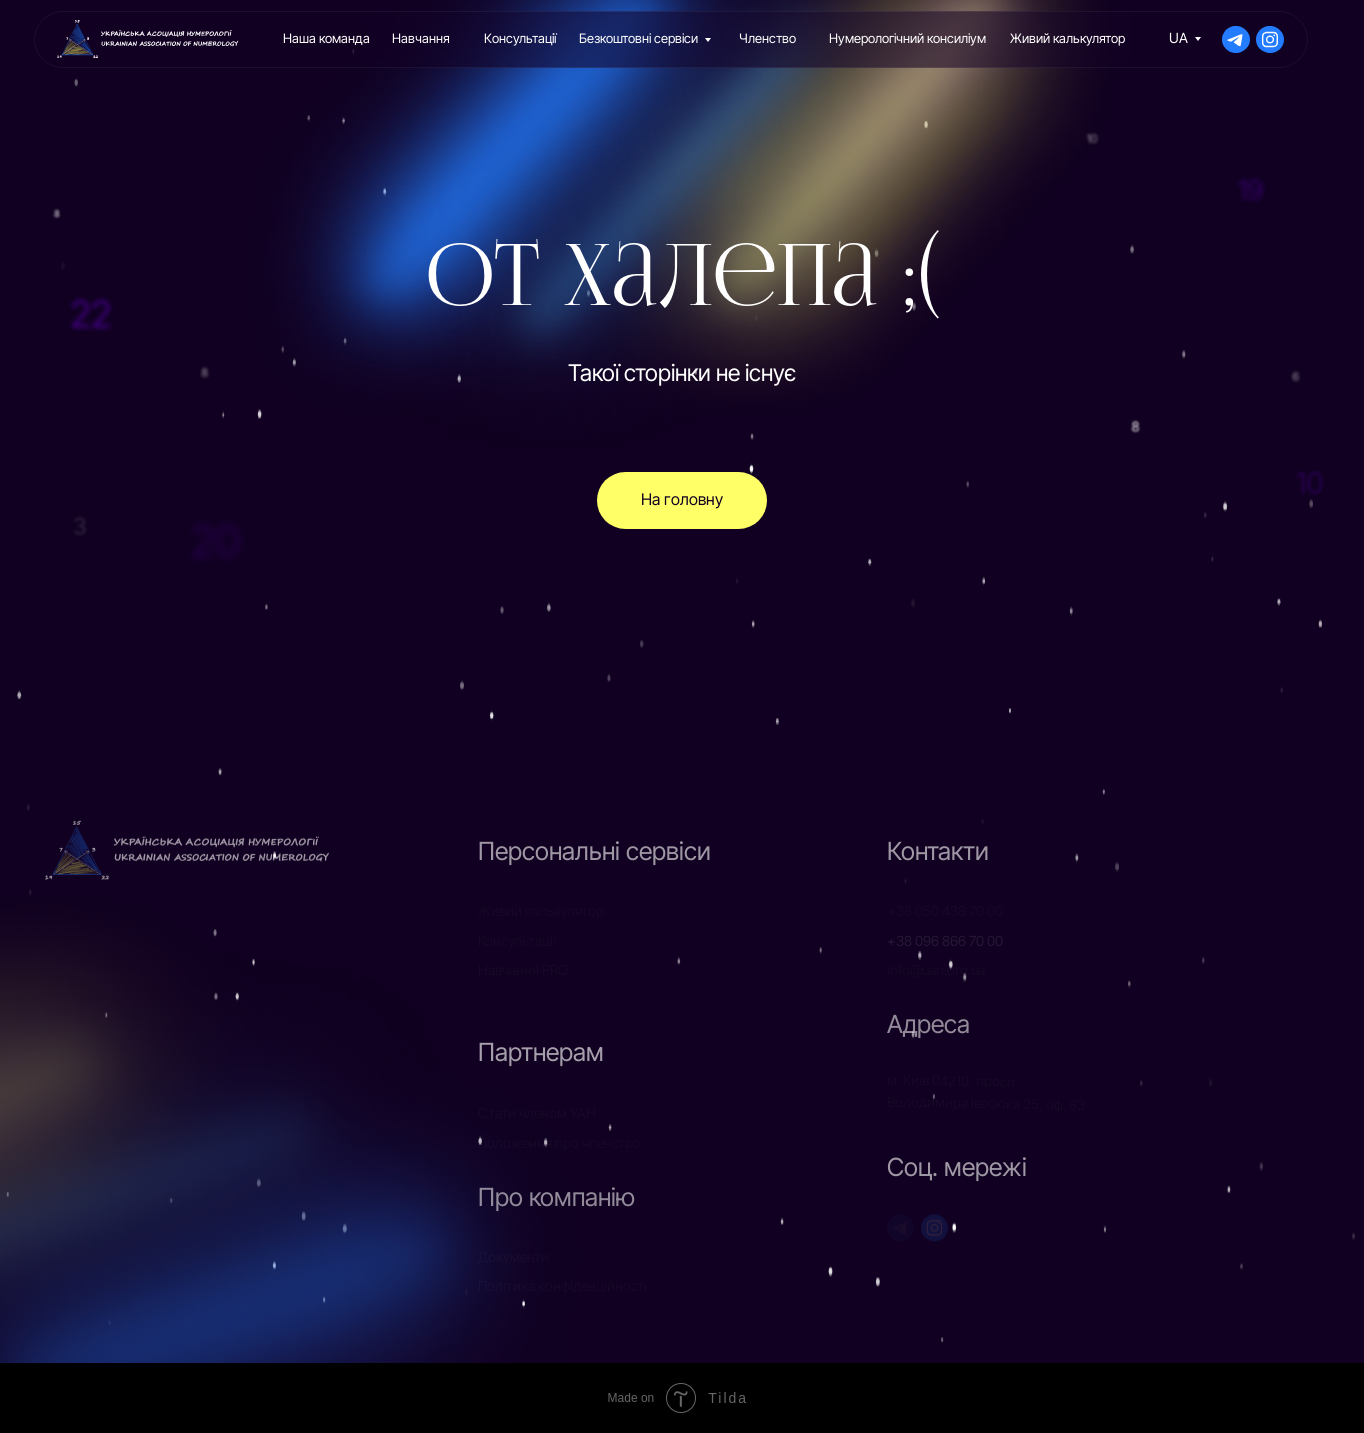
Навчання (421, 38)
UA (1178, 38)
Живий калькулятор (1067, 38)
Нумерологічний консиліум (907, 38)
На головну (682, 499)
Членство (767, 38)
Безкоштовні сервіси (638, 38)
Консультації (520, 38)
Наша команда (326, 38)
